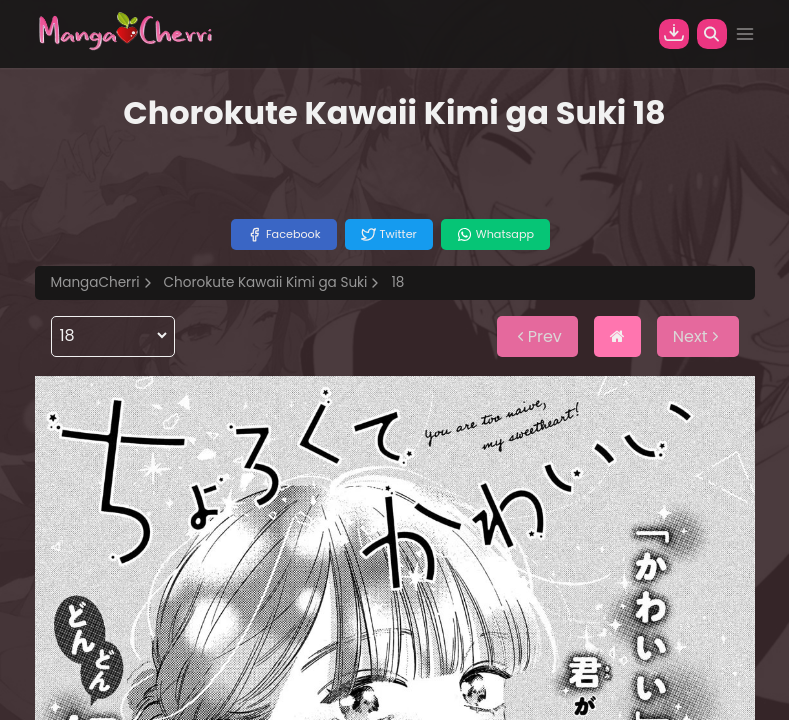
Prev (537, 336)
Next (698, 336)
